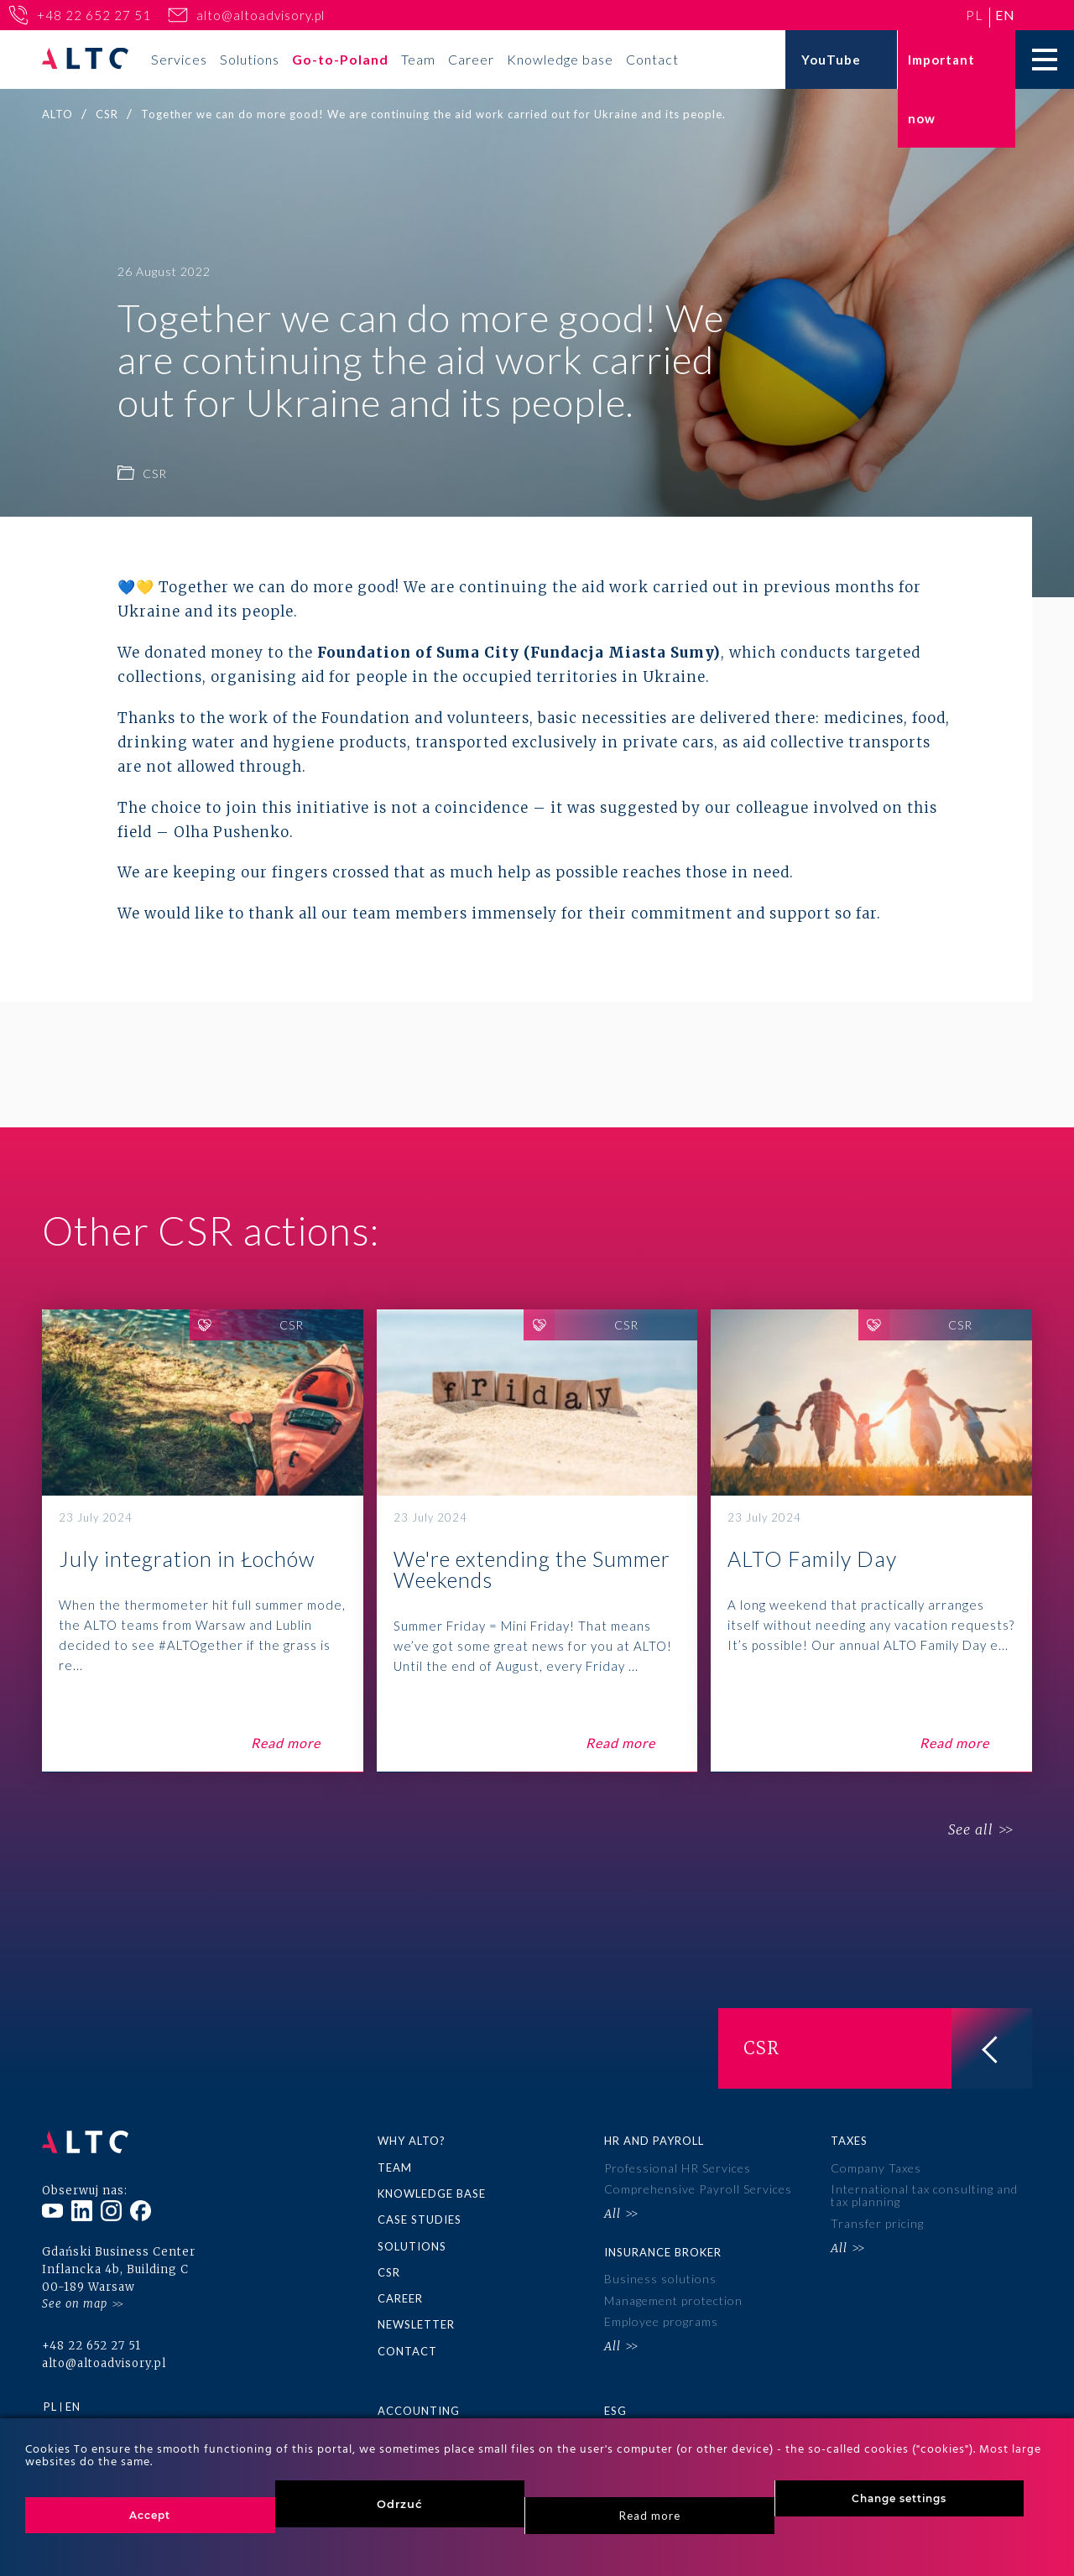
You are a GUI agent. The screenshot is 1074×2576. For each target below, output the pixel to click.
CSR (389, 2272)
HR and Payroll (654, 2140)
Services (179, 59)
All (612, 2213)
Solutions (249, 59)
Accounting (419, 2410)
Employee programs (661, 2321)
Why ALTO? (412, 2140)
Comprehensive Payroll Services (698, 2189)
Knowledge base (560, 59)
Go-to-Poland (340, 59)
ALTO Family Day (871, 1540)
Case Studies (419, 2219)
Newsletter (416, 2324)
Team (418, 59)
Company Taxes (876, 2168)
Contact (652, 59)
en (1005, 15)
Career (471, 59)
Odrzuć (400, 2504)
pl (974, 15)
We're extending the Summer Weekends (537, 1540)
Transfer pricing (877, 2223)
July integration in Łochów (202, 1540)
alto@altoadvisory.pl (260, 15)
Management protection (673, 2300)
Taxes (849, 2140)
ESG (615, 2410)
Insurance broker (663, 2252)
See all (970, 1830)
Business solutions (660, 2279)
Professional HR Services (677, 2168)
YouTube (831, 59)
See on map (74, 2304)
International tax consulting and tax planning (924, 2195)
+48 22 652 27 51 (94, 15)
